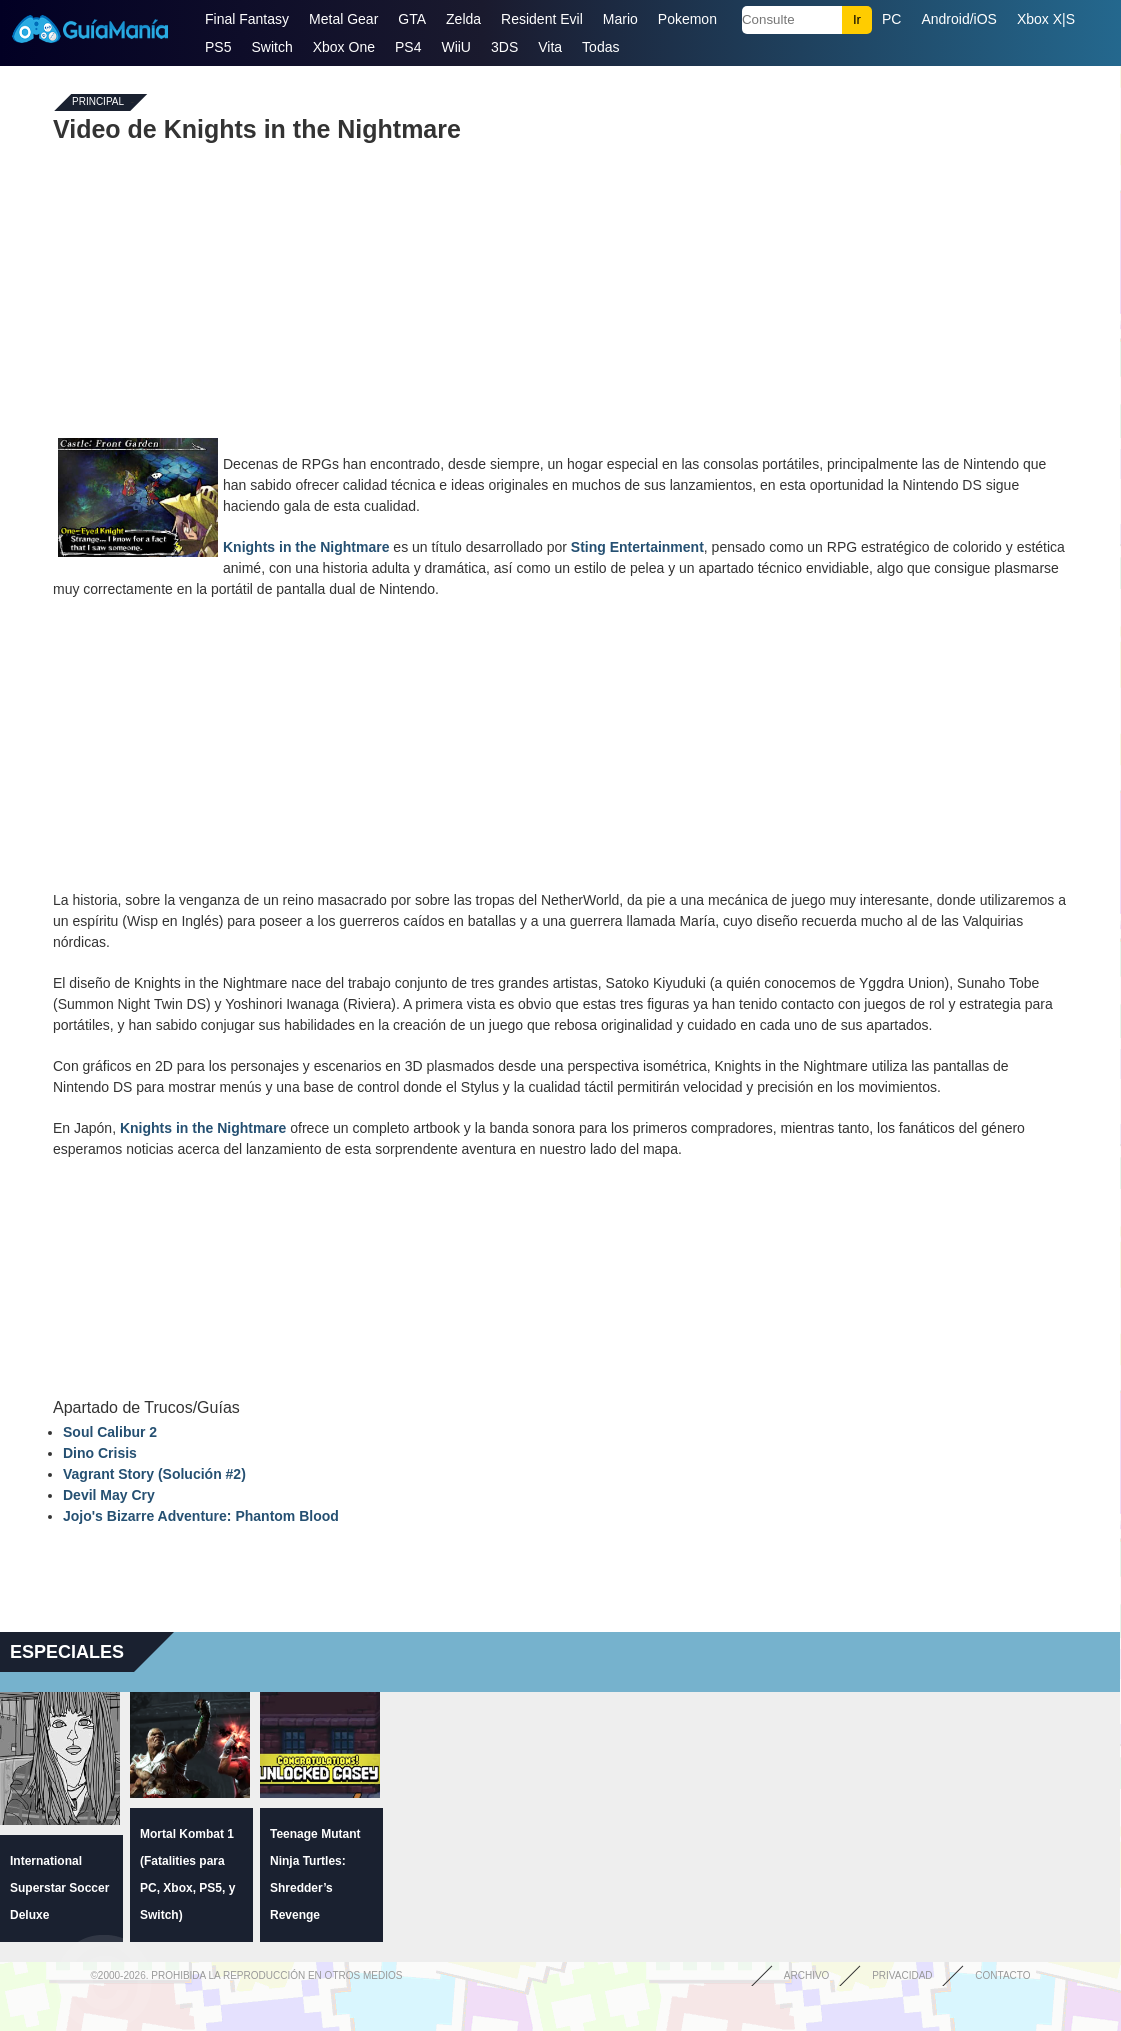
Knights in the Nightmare (306, 547)
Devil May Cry (109, 1495)
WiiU (456, 47)
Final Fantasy (247, 19)
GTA (412, 19)
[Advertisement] (560, 288)
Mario (620, 19)
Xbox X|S (1046, 19)
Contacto (1002, 1975)
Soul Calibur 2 (110, 1432)
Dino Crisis (100, 1453)
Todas (600, 47)
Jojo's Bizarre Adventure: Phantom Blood (201, 1516)
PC (891, 19)
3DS (504, 47)
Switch (271, 47)
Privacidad (902, 1975)
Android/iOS (958, 19)
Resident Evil (542, 19)
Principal (98, 102)
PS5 (218, 47)
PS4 (408, 47)
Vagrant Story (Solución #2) (154, 1474)
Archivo (807, 1975)
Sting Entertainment (637, 547)
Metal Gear (343, 19)
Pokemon (687, 19)
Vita (550, 47)
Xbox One (344, 47)
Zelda (463, 19)
